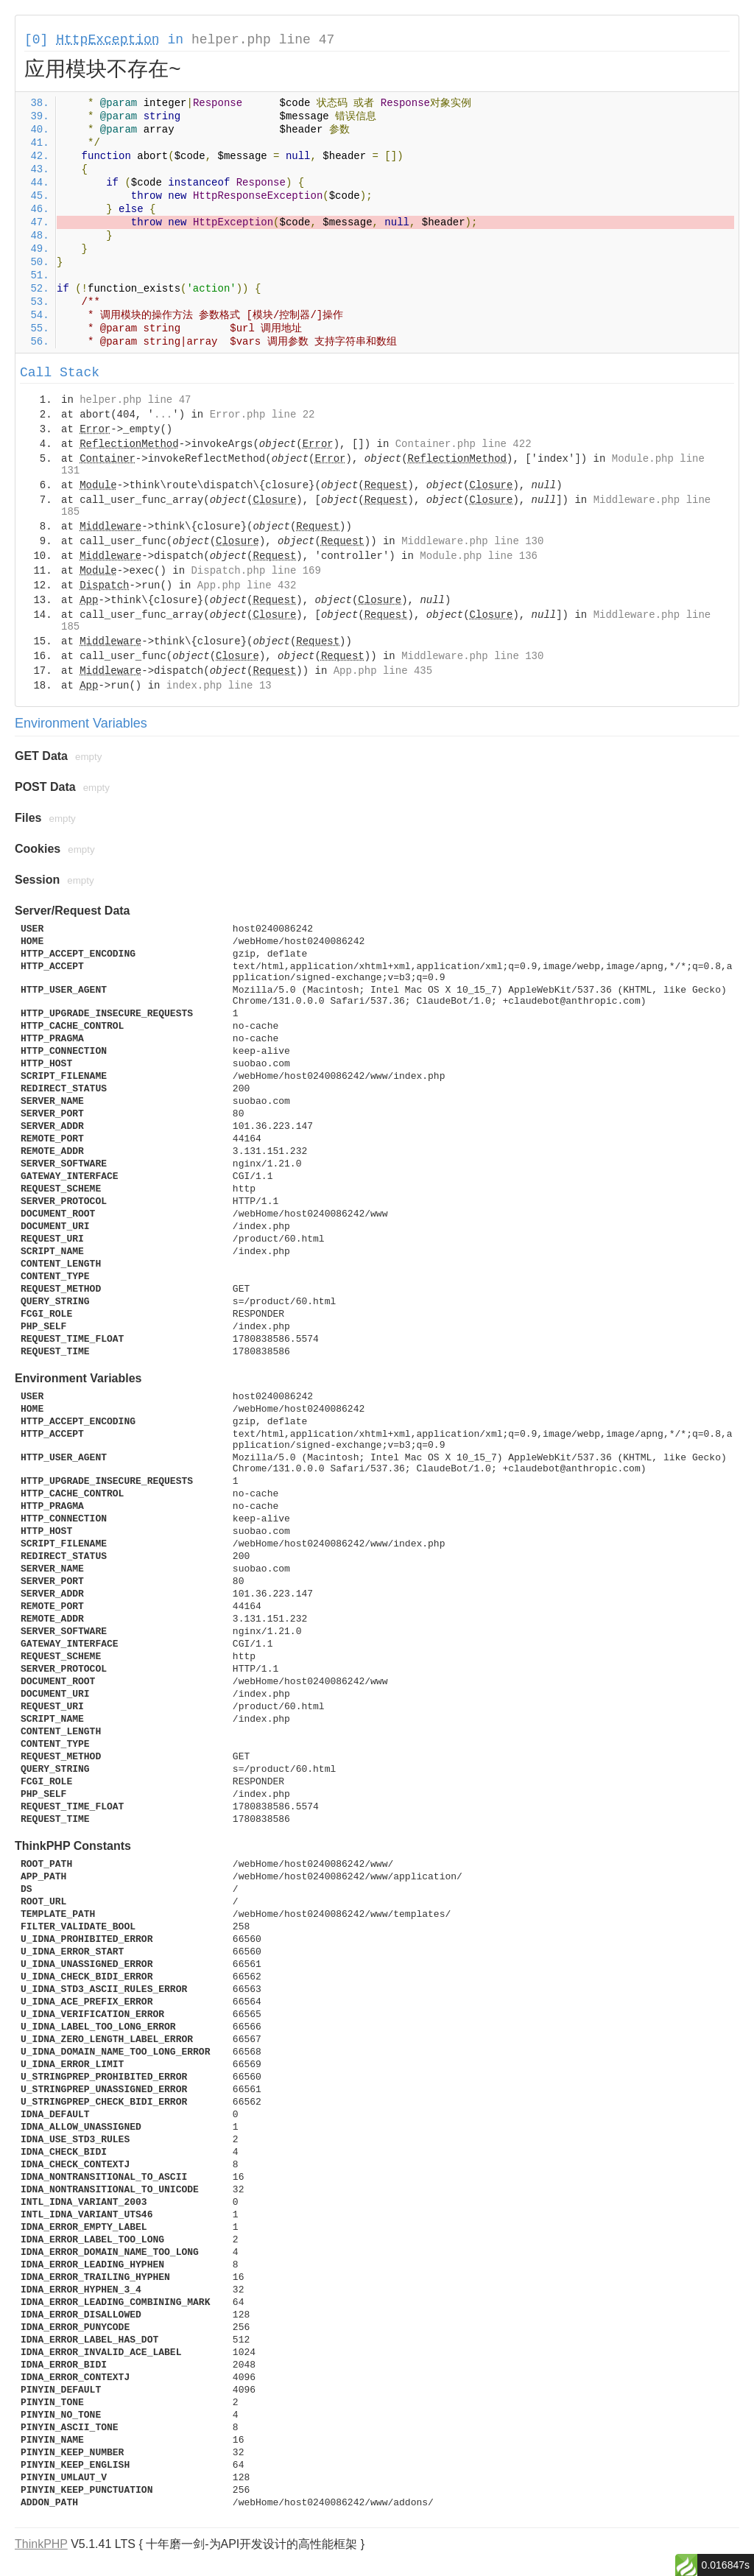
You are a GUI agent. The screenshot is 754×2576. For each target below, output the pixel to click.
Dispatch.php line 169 (255, 571)
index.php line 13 (219, 685)
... (163, 414)
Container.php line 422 (463, 444)
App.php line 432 (246, 585)
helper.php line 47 (262, 39)
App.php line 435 (383, 671)
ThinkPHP (41, 2544)
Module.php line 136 (479, 556)
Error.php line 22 (262, 414)
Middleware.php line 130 (472, 541)
